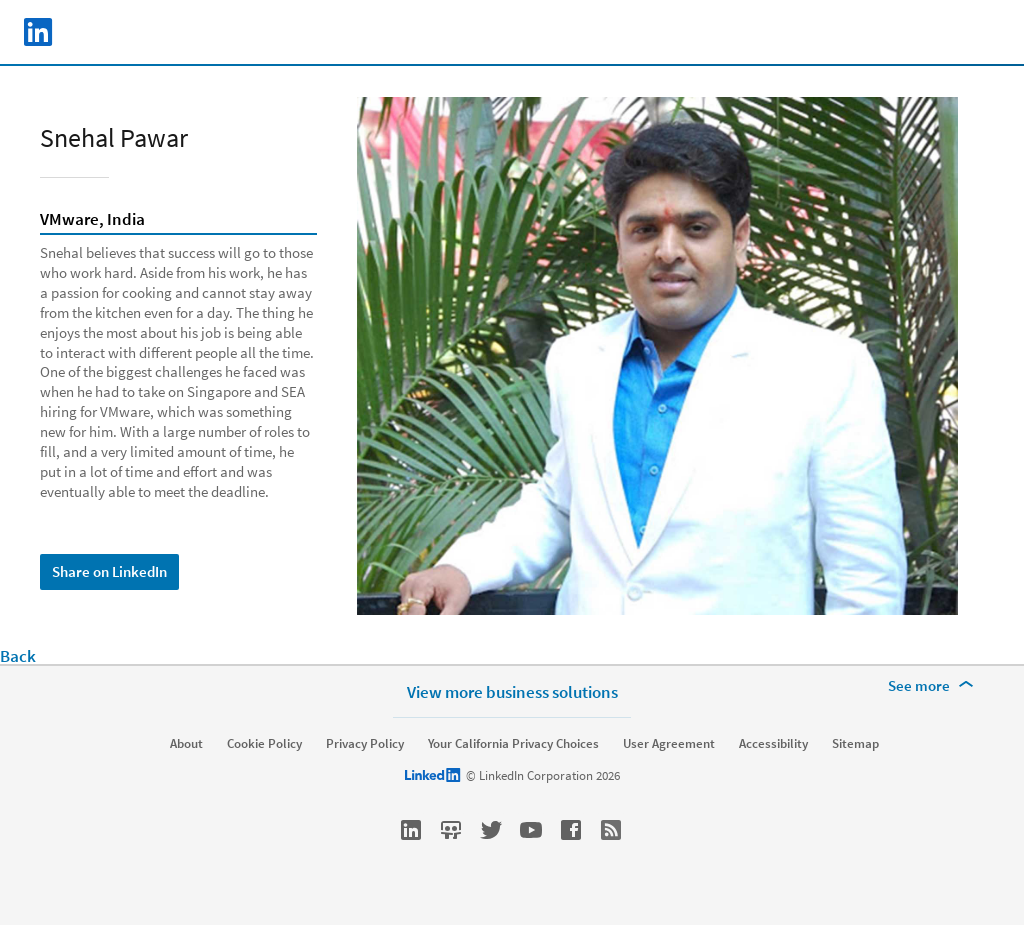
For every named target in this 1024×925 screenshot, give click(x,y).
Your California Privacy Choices (513, 744)
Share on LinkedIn (109, 571)
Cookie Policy (264, 744)
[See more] (934, 686)
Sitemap (855, 744)
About (186, 744)
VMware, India (92, 220)
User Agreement (669, 744)
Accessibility (773, 744)
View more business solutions (512, 692)
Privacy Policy (365, 744)
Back (18, 656)
